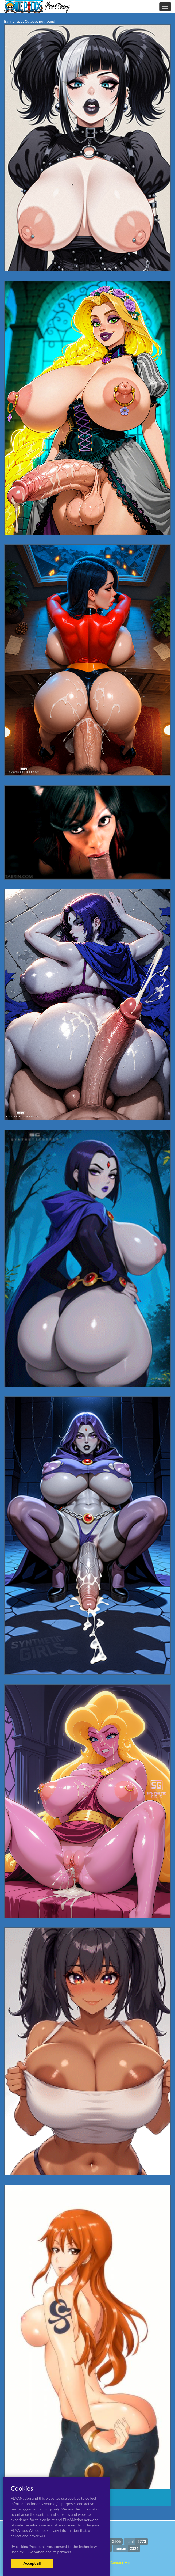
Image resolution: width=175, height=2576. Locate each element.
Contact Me (120, 2562)
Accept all (32, 2563)
